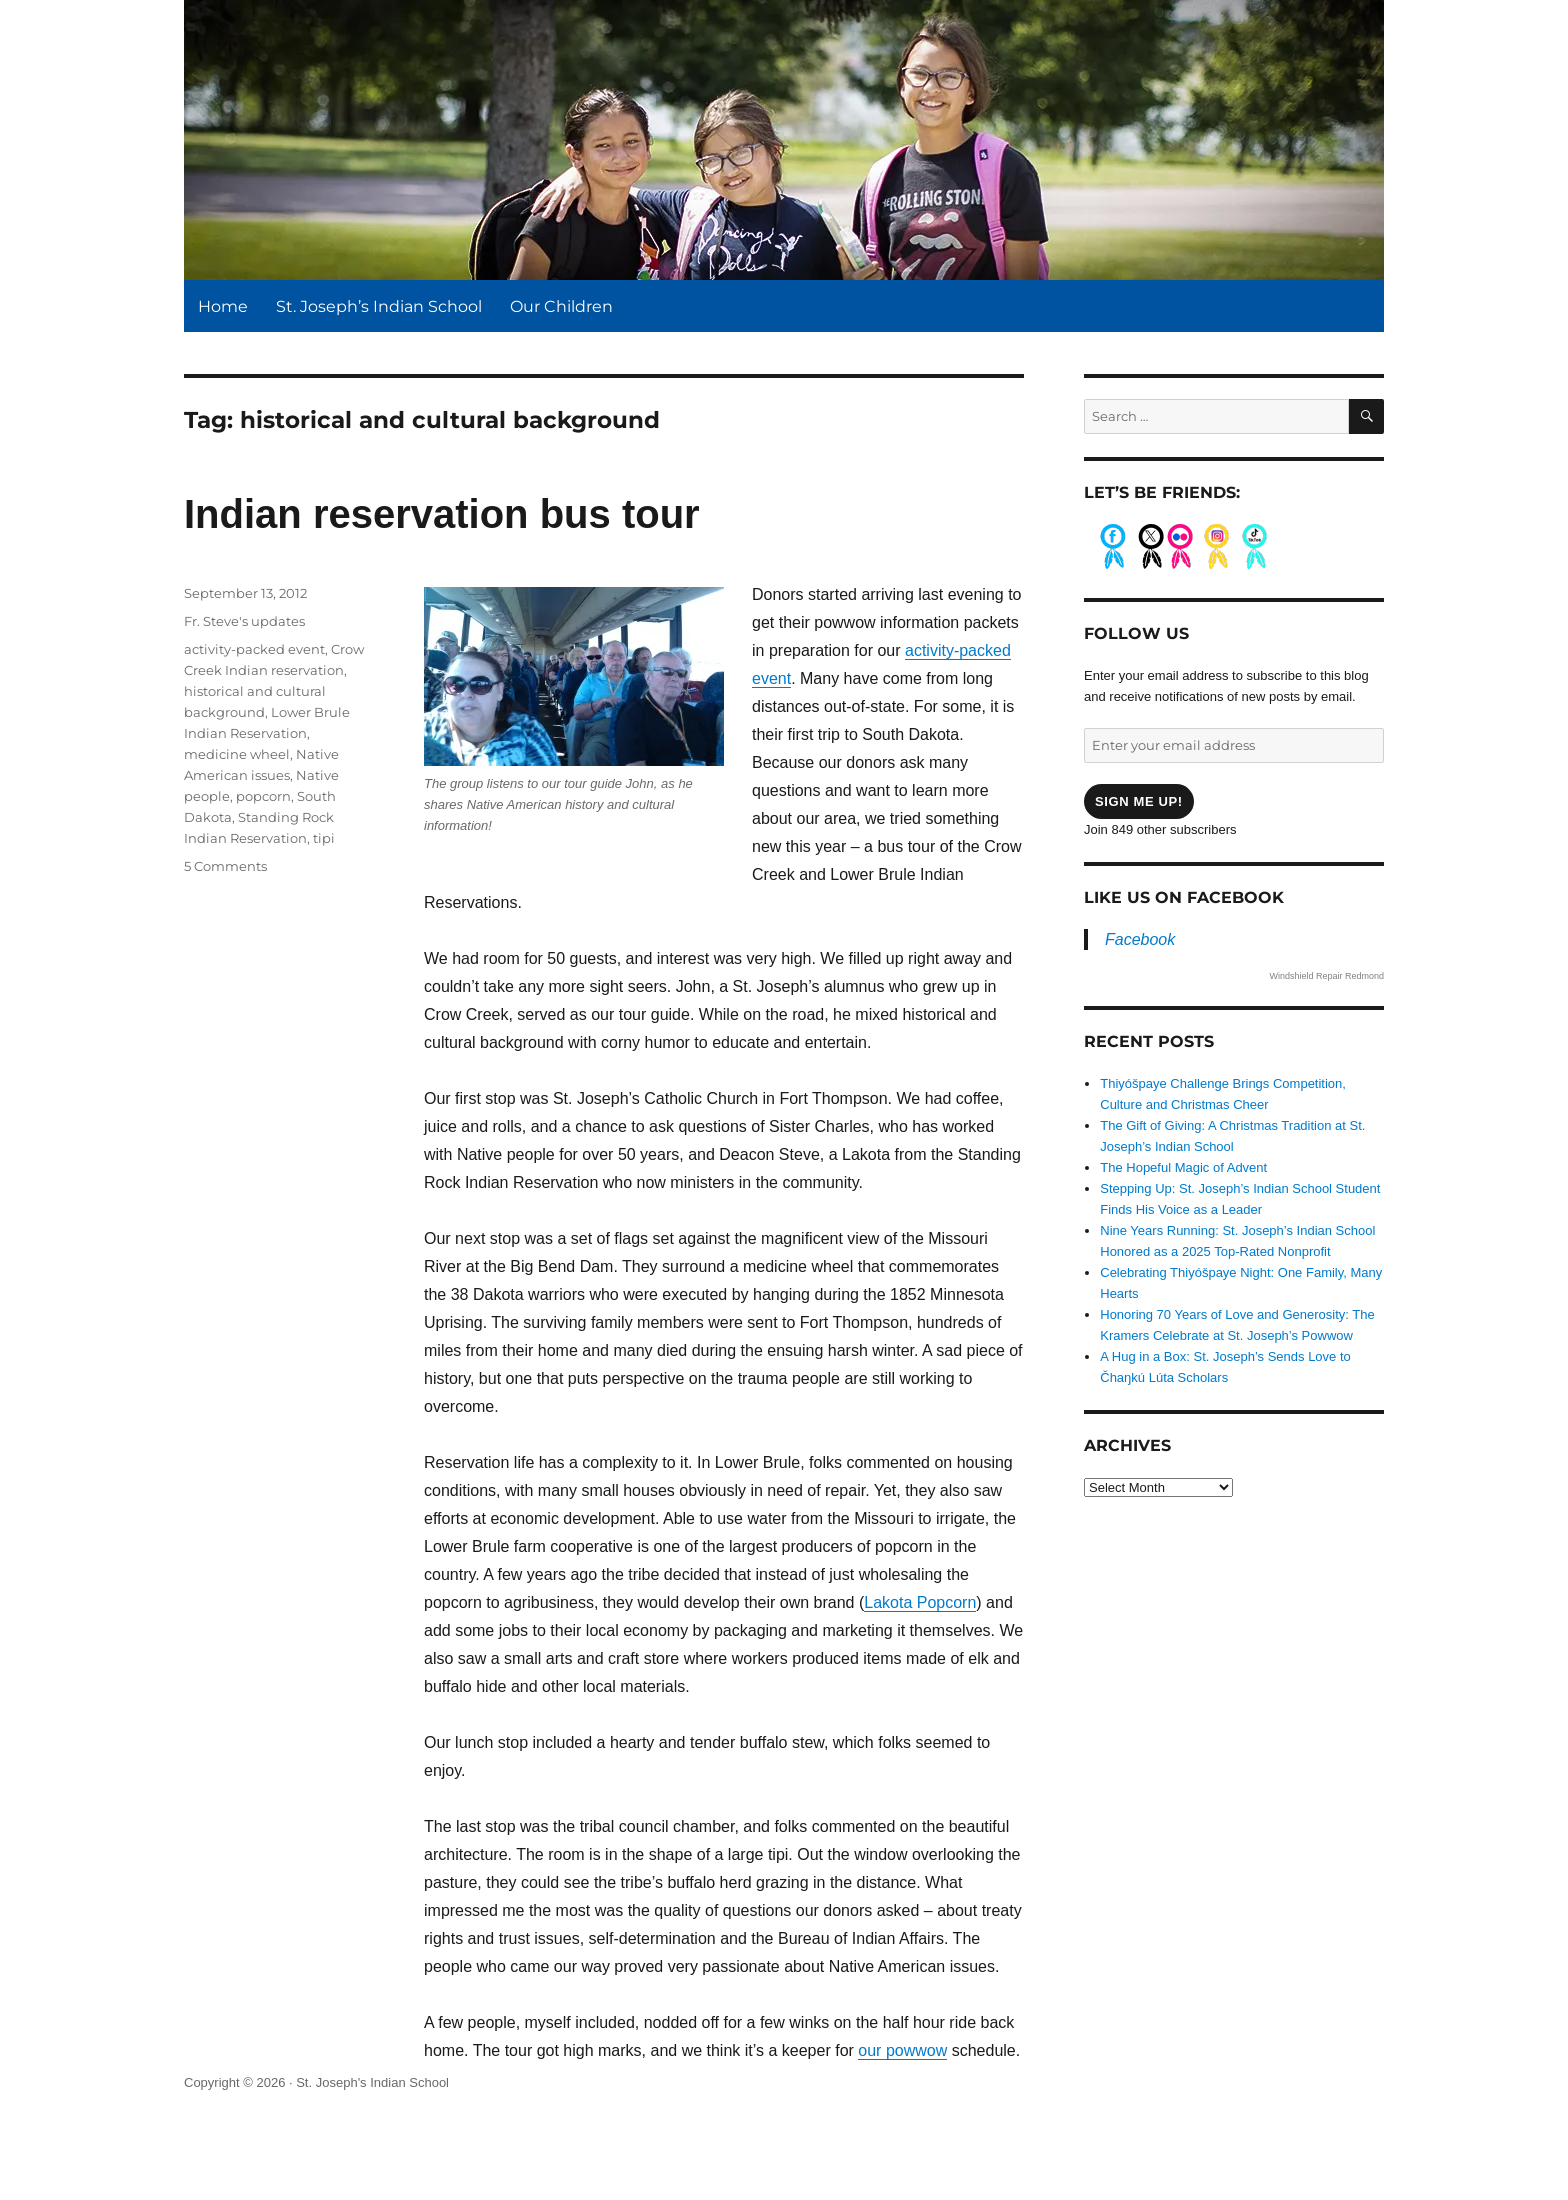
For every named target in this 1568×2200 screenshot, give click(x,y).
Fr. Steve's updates (244, 621)
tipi (324, 838)
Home (223, 306)
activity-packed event (254, 649)
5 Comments (225, 866)
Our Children (561, 306)
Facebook (1140, 939)
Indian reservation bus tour (442, 514)
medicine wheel (237, 754)
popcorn (263, 796)
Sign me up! (1139, 801)
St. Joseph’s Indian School (379, 306)
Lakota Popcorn (920, 1602)
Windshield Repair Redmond (1326, 976)
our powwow (902, 2050)
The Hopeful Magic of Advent (1183, 1167)
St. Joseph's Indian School (372, 2082)
